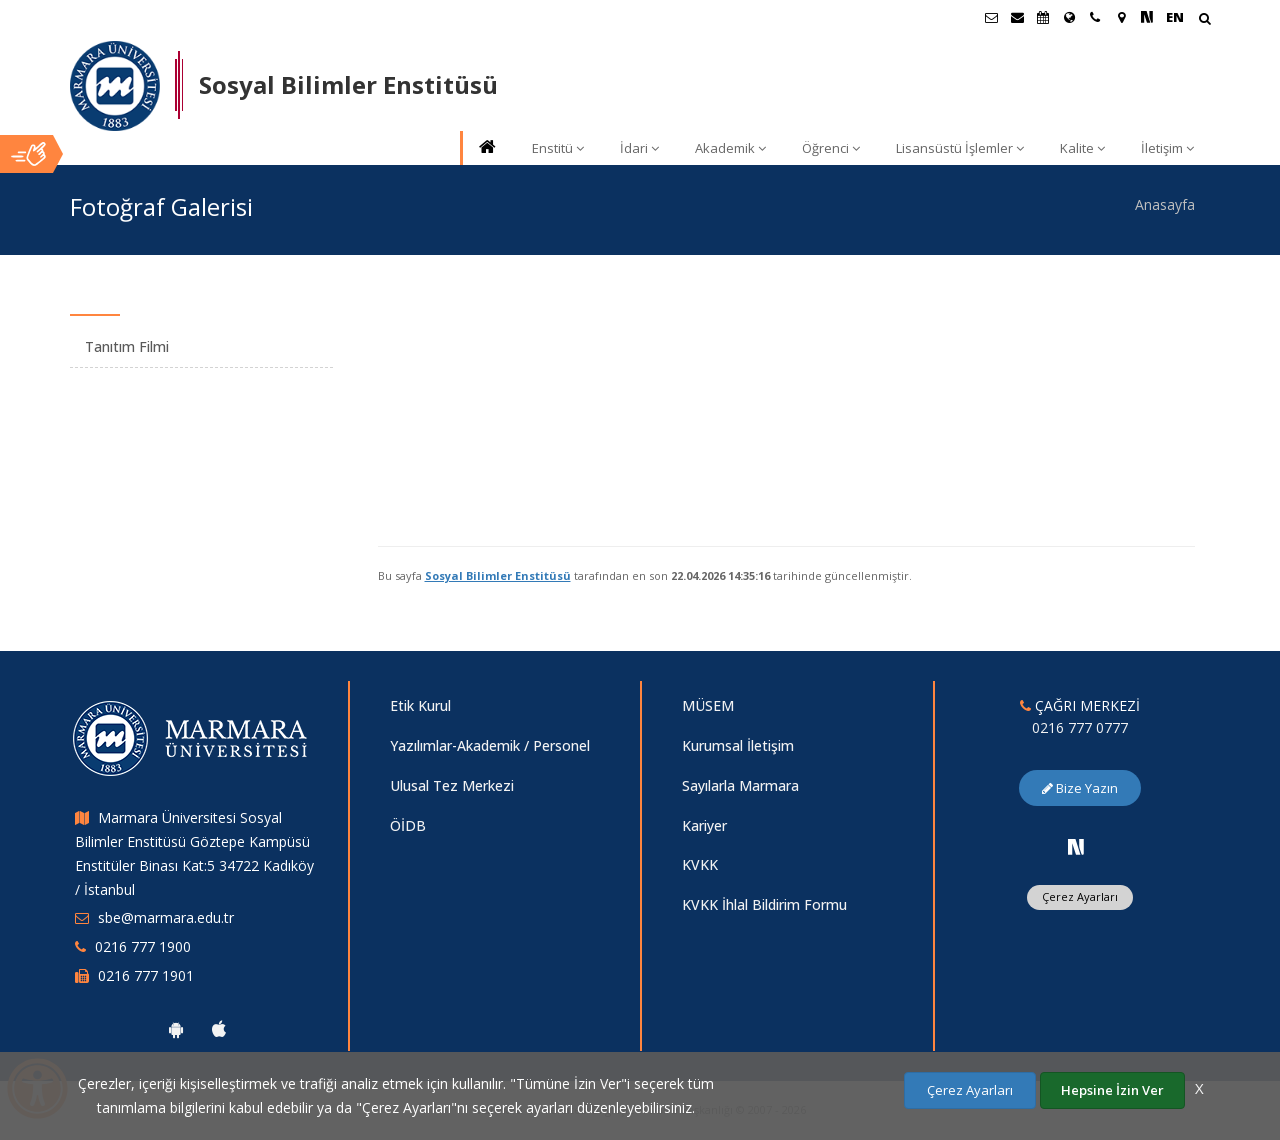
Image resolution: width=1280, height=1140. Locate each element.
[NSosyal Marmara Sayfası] (1147, 17)
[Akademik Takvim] (1043, 17)
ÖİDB (408, 825)
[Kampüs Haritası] (1121, 17)
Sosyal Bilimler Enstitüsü (498, 575)
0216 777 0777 (1080, 727)
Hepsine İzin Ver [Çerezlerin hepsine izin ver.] (1112, 1090)
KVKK (700, 864)
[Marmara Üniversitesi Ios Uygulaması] (219, 1029)
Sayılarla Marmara (740, 785)
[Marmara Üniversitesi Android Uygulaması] (176, 1029)
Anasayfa (1165, 204)
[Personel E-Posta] (1017, 17)
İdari (639, 148)
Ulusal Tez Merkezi (452, 785)
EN (1175, 17)
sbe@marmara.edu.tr (166, 917)
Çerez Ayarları (1080, 896)
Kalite (1082, 148)
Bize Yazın (1080, 788)
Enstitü (558, 148)
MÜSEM (708, 705)
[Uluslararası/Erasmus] (1069, 17)
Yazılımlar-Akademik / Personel (490, 745)
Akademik (730, 148)
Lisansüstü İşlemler (960, 148)
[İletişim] (1095, 17)
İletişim (1167, 148)
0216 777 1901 (146, 975)
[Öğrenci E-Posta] (991, 17)
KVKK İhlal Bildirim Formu (764, 904)
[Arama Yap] (1204, 20)
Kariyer (704, 825)
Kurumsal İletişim (738, 745)
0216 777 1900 (143, 946)
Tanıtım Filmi (127, 346)
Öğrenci (831, 148)
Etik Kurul (420, 705)
